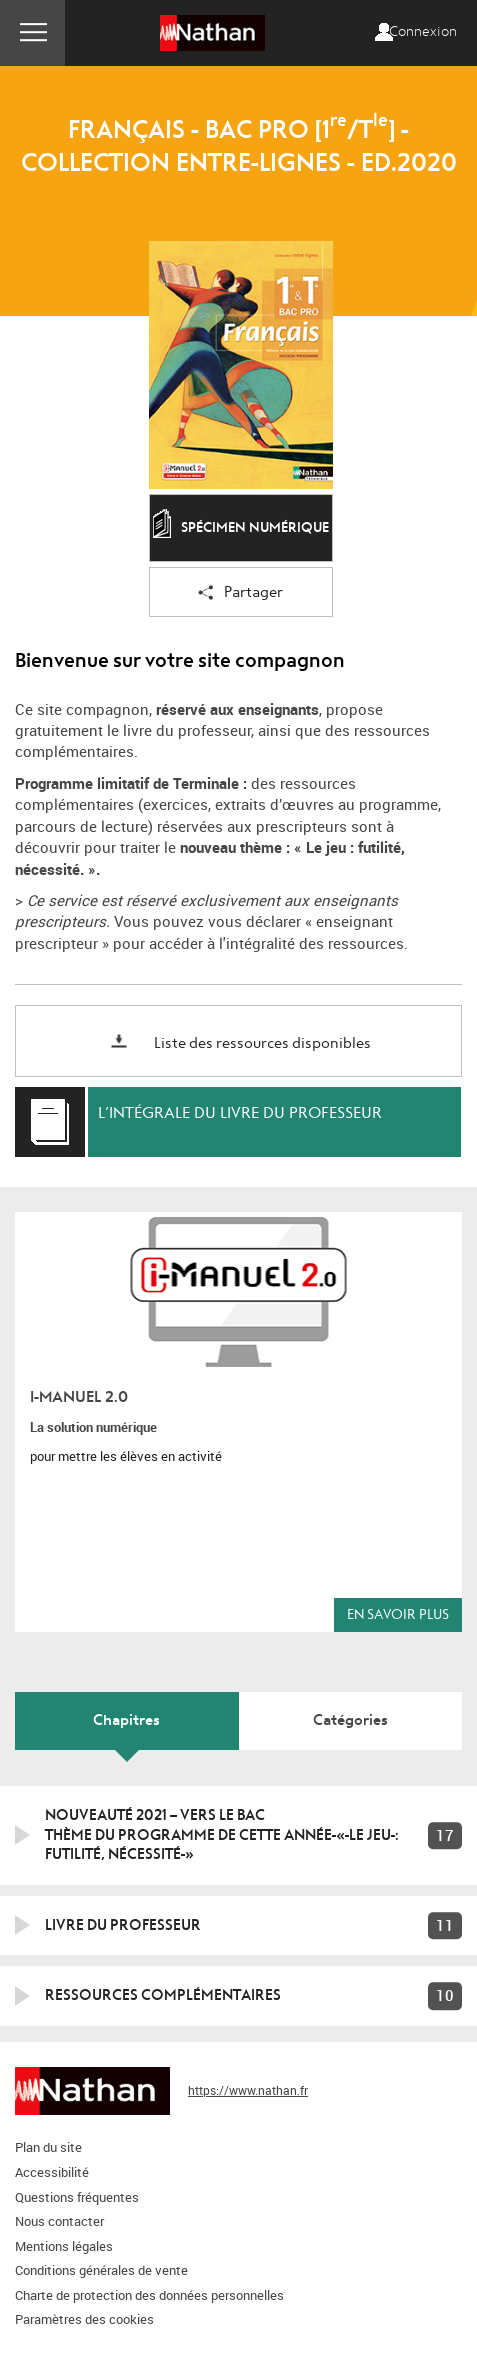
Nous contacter (59, 2221)
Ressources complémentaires (163, 1995)
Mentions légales (64, 2246)
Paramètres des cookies (84, 2319)
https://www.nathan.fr (248, 2090)
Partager (240, 593)
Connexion (423, 32)
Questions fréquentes (77, 2197)
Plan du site (48, 2147)
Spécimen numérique (241, 529)
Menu (32, 33)
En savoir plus (398, 1614)
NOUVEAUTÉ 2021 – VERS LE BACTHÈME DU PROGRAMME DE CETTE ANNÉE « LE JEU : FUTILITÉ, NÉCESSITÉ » (222, 1834)
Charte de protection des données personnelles (149, 2295)
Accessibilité (52, 2172)
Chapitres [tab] (126, 1720)
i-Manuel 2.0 (79, 1397)
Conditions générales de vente (101, 2270)
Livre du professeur (123, 1925)
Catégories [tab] (350, 1720)
